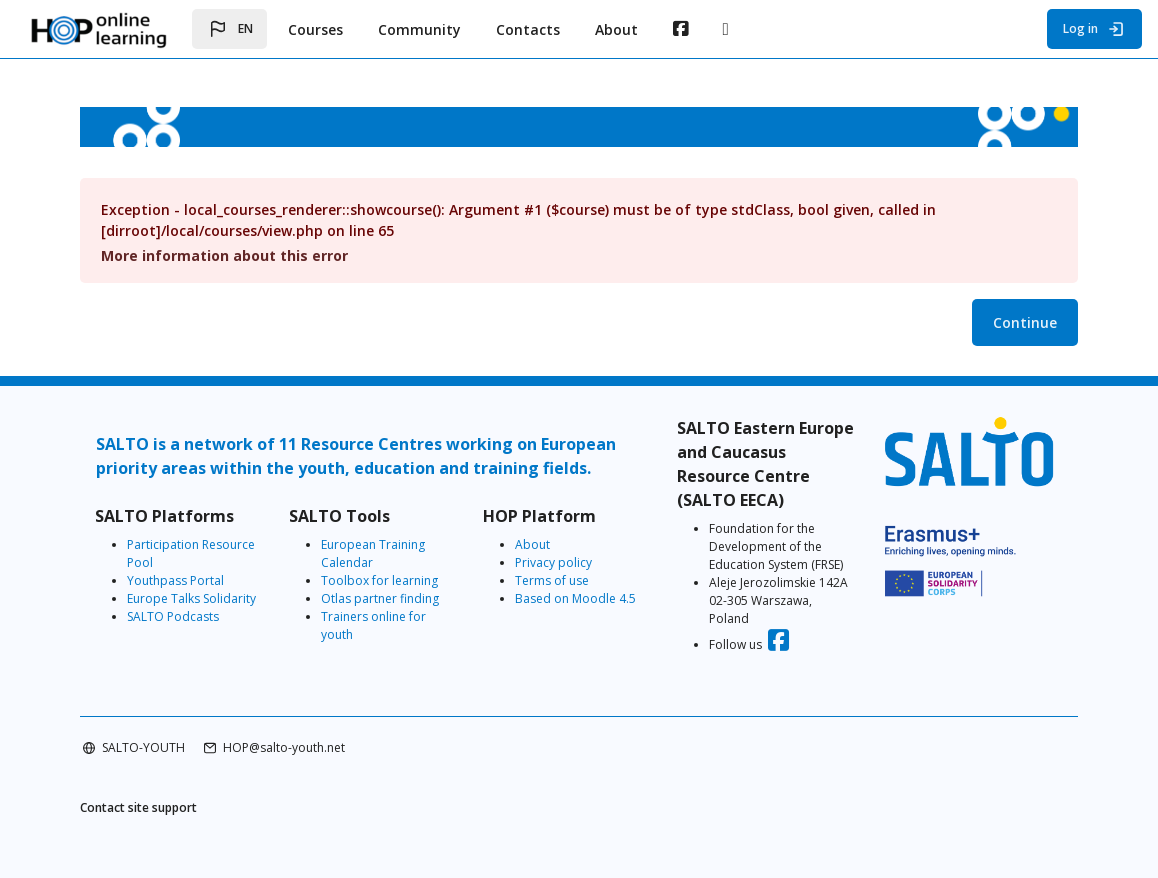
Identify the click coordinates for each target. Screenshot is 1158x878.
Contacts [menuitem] (528, 29)
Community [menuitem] (419, 29)
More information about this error (224, 255)
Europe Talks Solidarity (191, 598)
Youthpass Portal (175, 580)
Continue (1025, 322)
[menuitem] (680, 29)
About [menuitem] (616, 29)
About (532, 544)
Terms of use (552, 580)
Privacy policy (553, 562)
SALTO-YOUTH (143, 747)
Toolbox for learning (379, 580)
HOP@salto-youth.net (284, 747)
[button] (229, 29)
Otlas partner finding (380, 598)
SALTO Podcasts (173, 616)
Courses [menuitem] (315, 29)
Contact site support (138, 807)
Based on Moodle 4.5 (575, 598)
